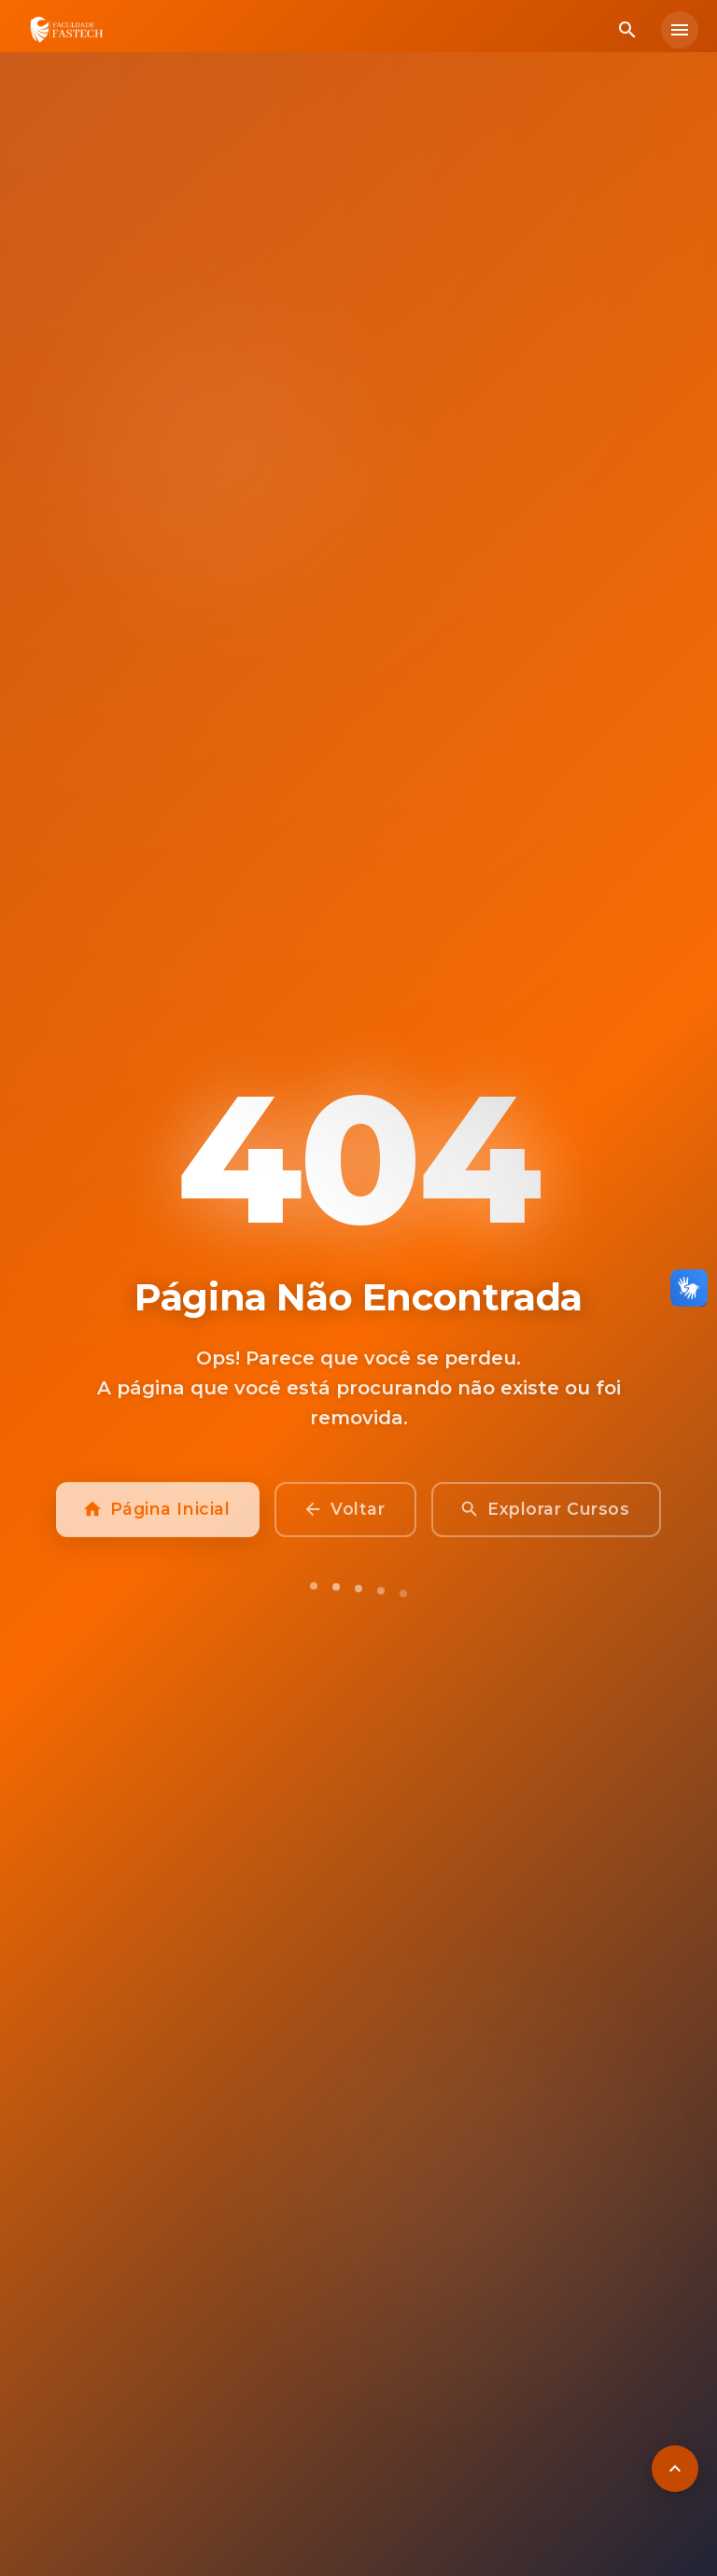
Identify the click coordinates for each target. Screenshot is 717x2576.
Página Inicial (158, 1521)
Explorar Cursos (546, 1521)
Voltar (345, 1521)
